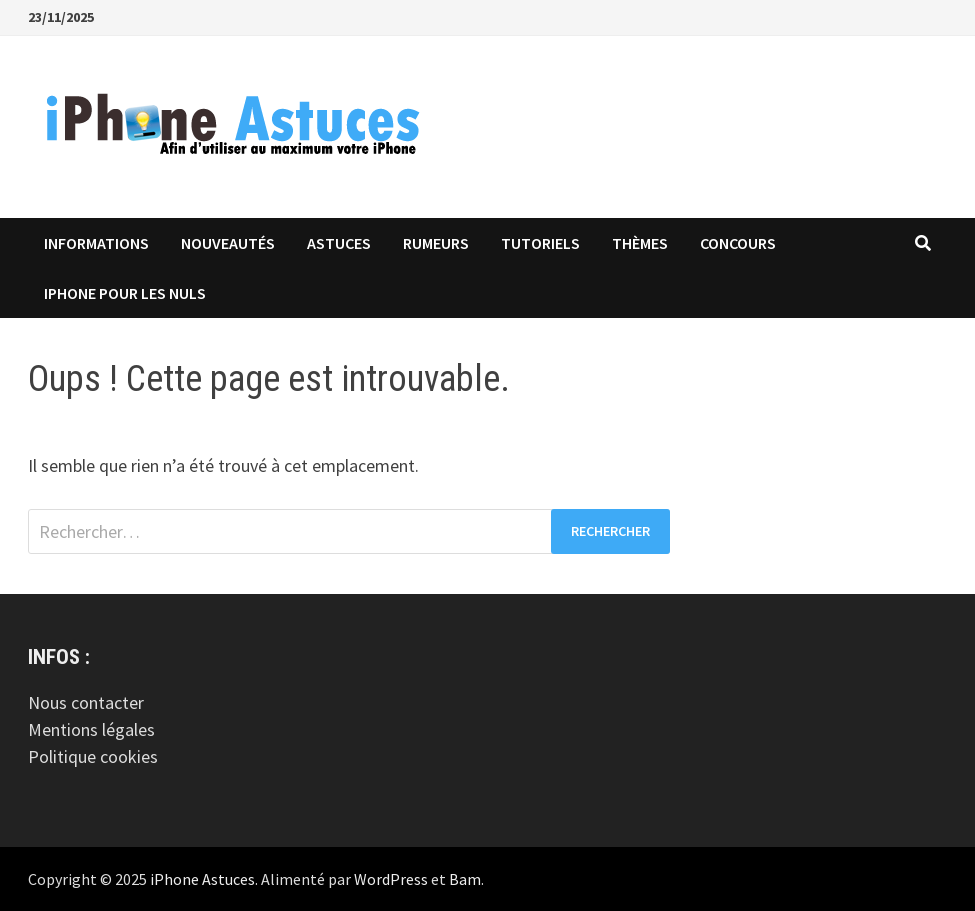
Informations (96, 243)
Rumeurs (436, 243)
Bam (465, 879)
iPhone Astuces (202, 879)
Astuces (339, 243)
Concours (738, 243)
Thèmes (640, 243)
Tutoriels (540, 243)
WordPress (391, 879)
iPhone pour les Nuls (125, 293)
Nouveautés (228, 243)
